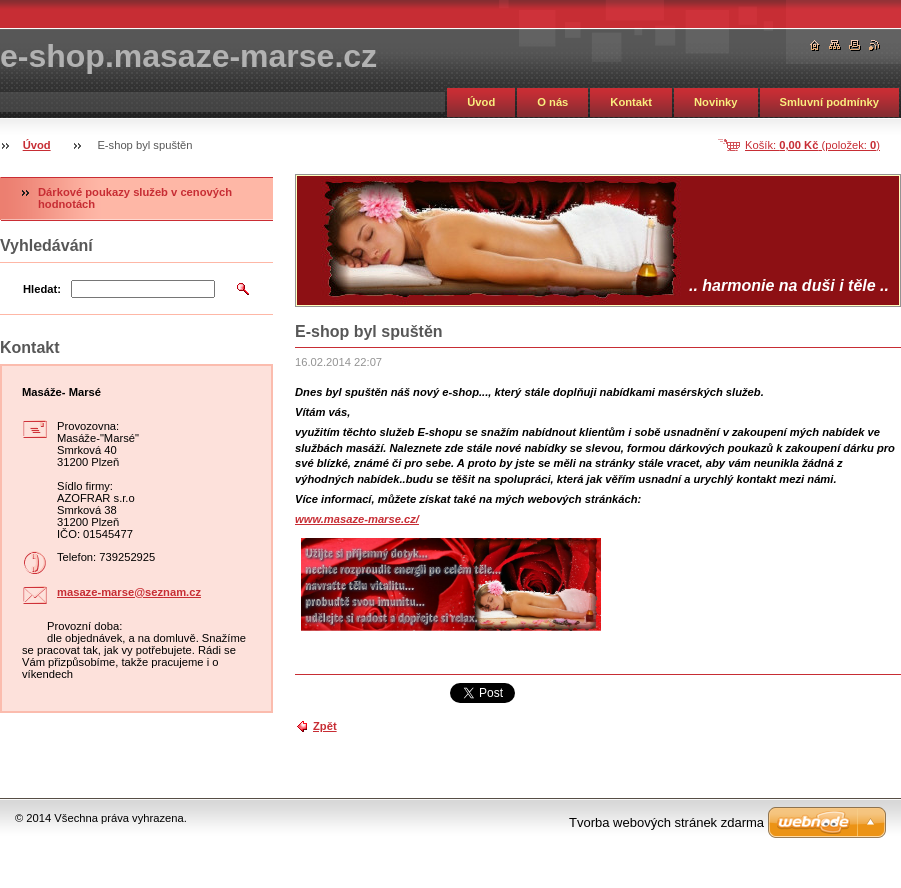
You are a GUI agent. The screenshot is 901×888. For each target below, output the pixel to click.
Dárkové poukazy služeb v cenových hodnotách (135, 198)
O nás (552, 102)
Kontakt (631, 102)
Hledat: (42, 289)
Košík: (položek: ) (812, 145)
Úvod (481, 102)
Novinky (716, 102)
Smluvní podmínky (829, 102)
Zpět (325, 726)
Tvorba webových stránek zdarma (666, 822)
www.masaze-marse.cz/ (357, 519)
